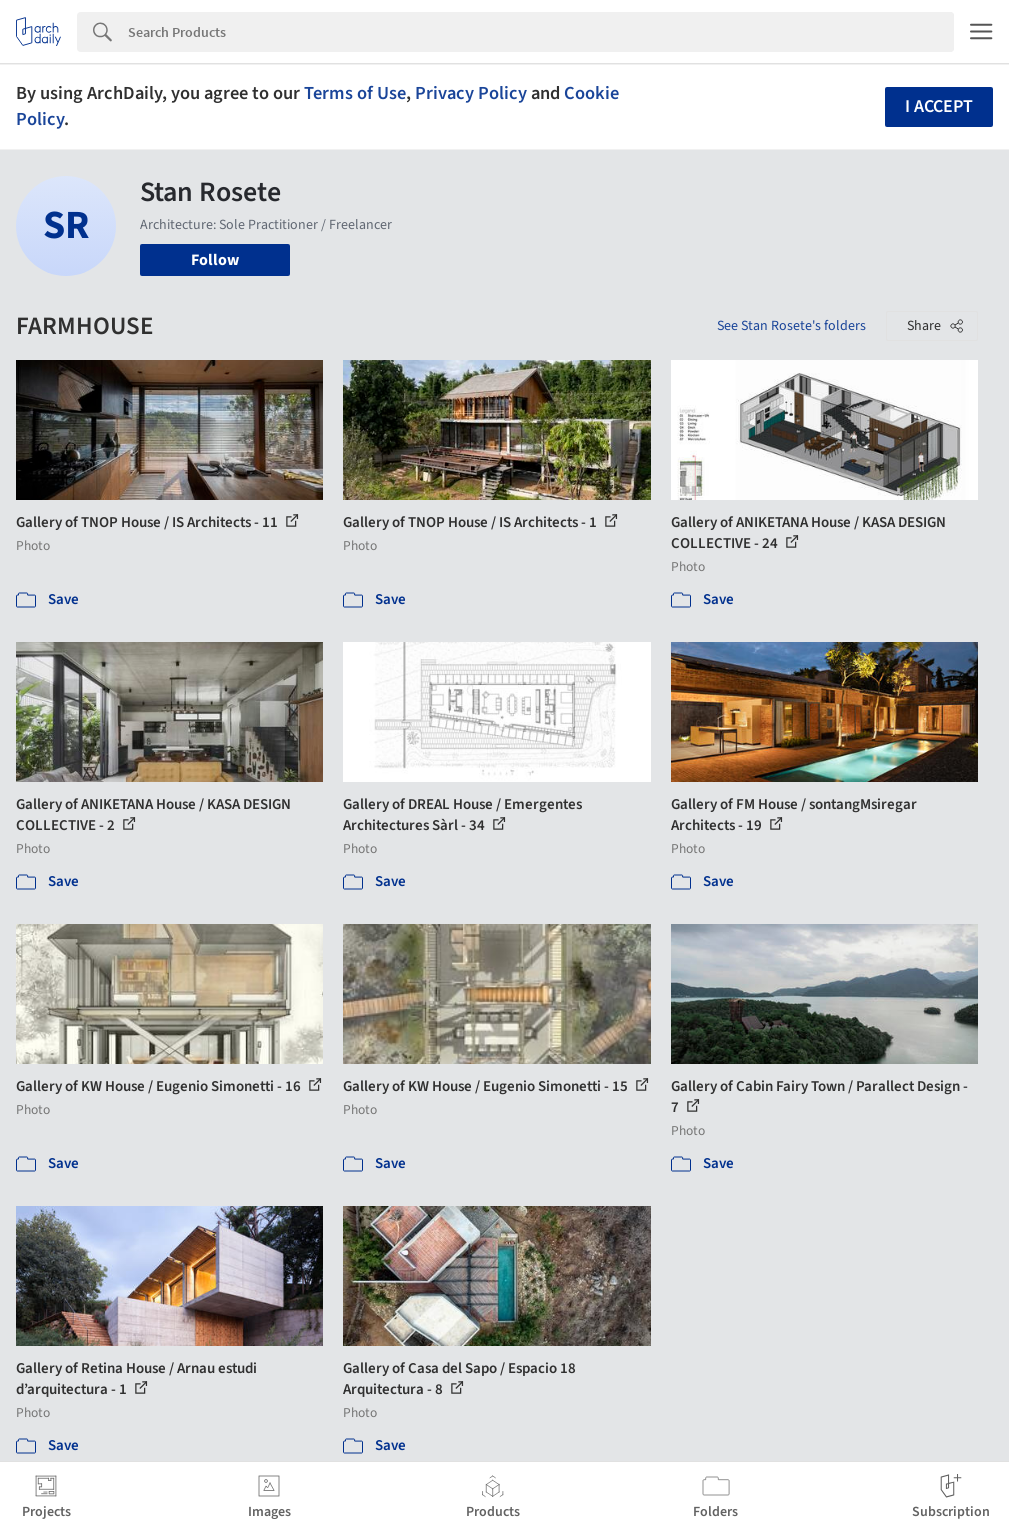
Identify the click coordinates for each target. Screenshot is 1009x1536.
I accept (939, 106)
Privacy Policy (471, 93)
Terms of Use (355, 93)
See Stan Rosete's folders (791, 326)
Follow (215, 260)
